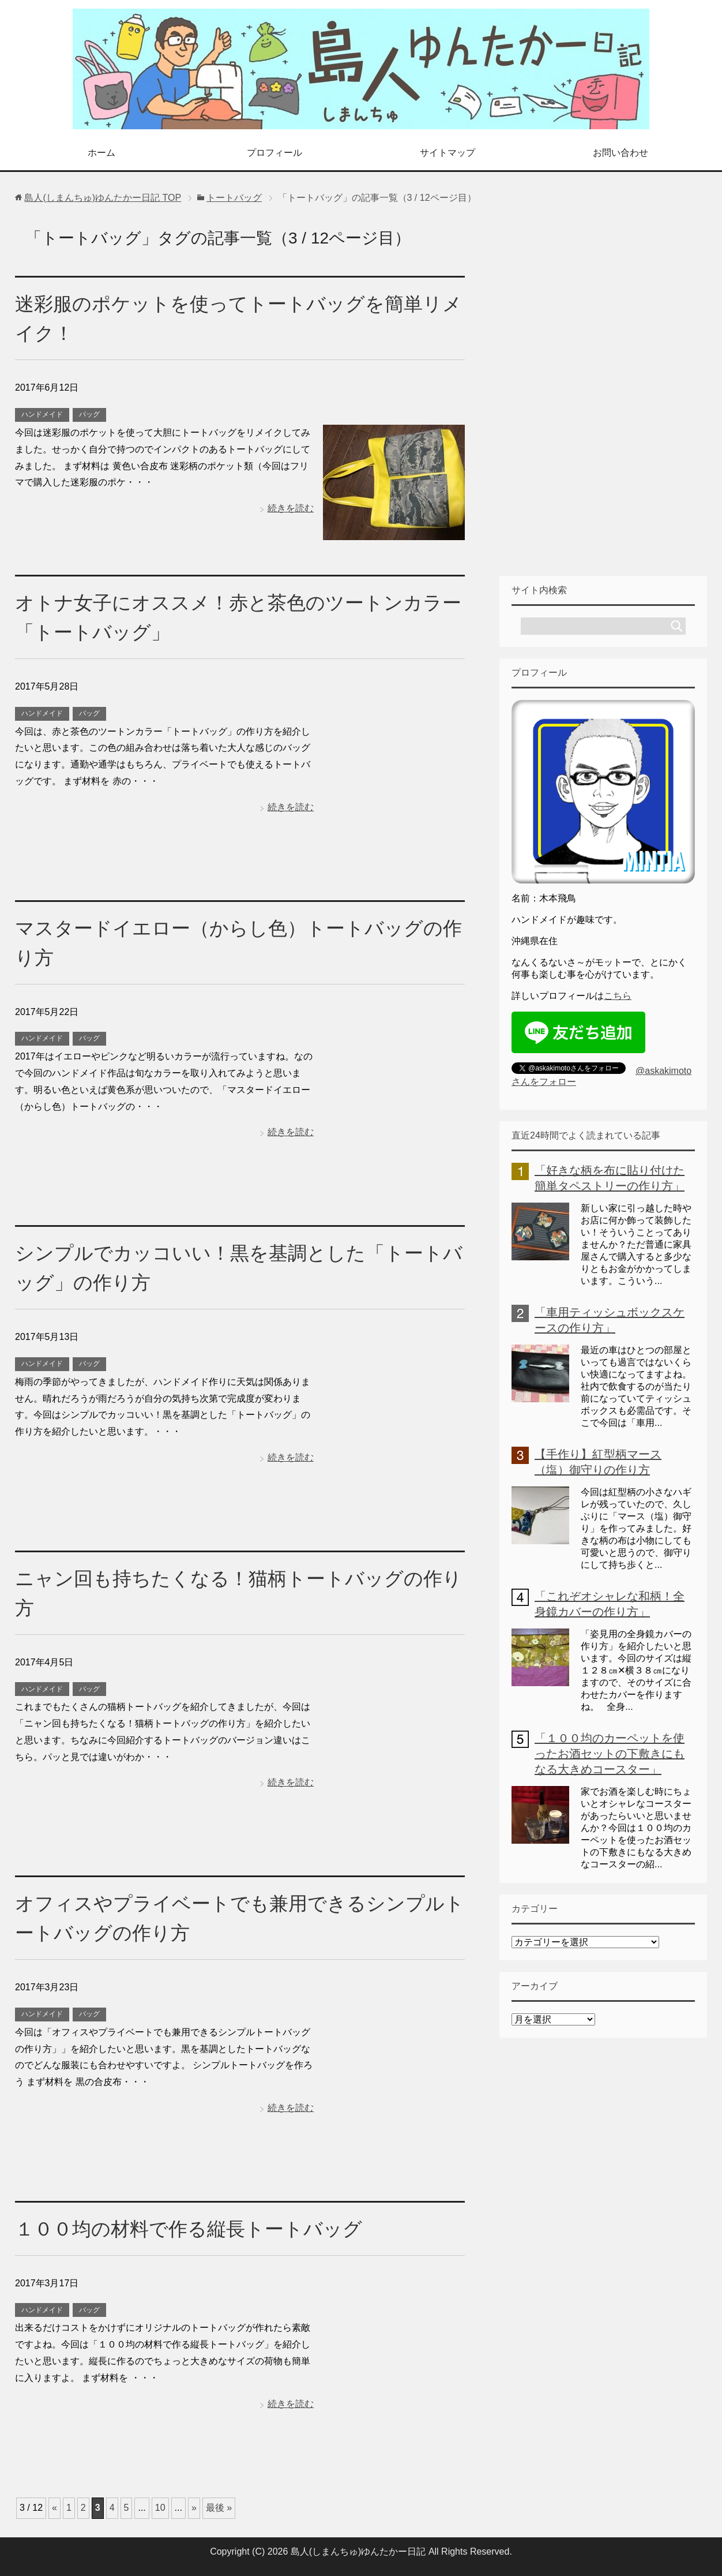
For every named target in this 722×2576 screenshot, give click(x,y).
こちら (617, 996)
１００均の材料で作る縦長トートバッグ (194, 2229)
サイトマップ (447, 153)
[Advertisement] (603, 391)
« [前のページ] (54, 2508)
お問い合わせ (620, 153)
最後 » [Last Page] (219, 2508)
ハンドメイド (42, 414)
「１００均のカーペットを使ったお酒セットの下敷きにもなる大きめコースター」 (610, 1754)
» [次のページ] (194, 2508)
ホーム (101, 153)
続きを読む (291, 508)
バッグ (89, 414)
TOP (102, 198)
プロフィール (274, 153)
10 (160, 2508)
